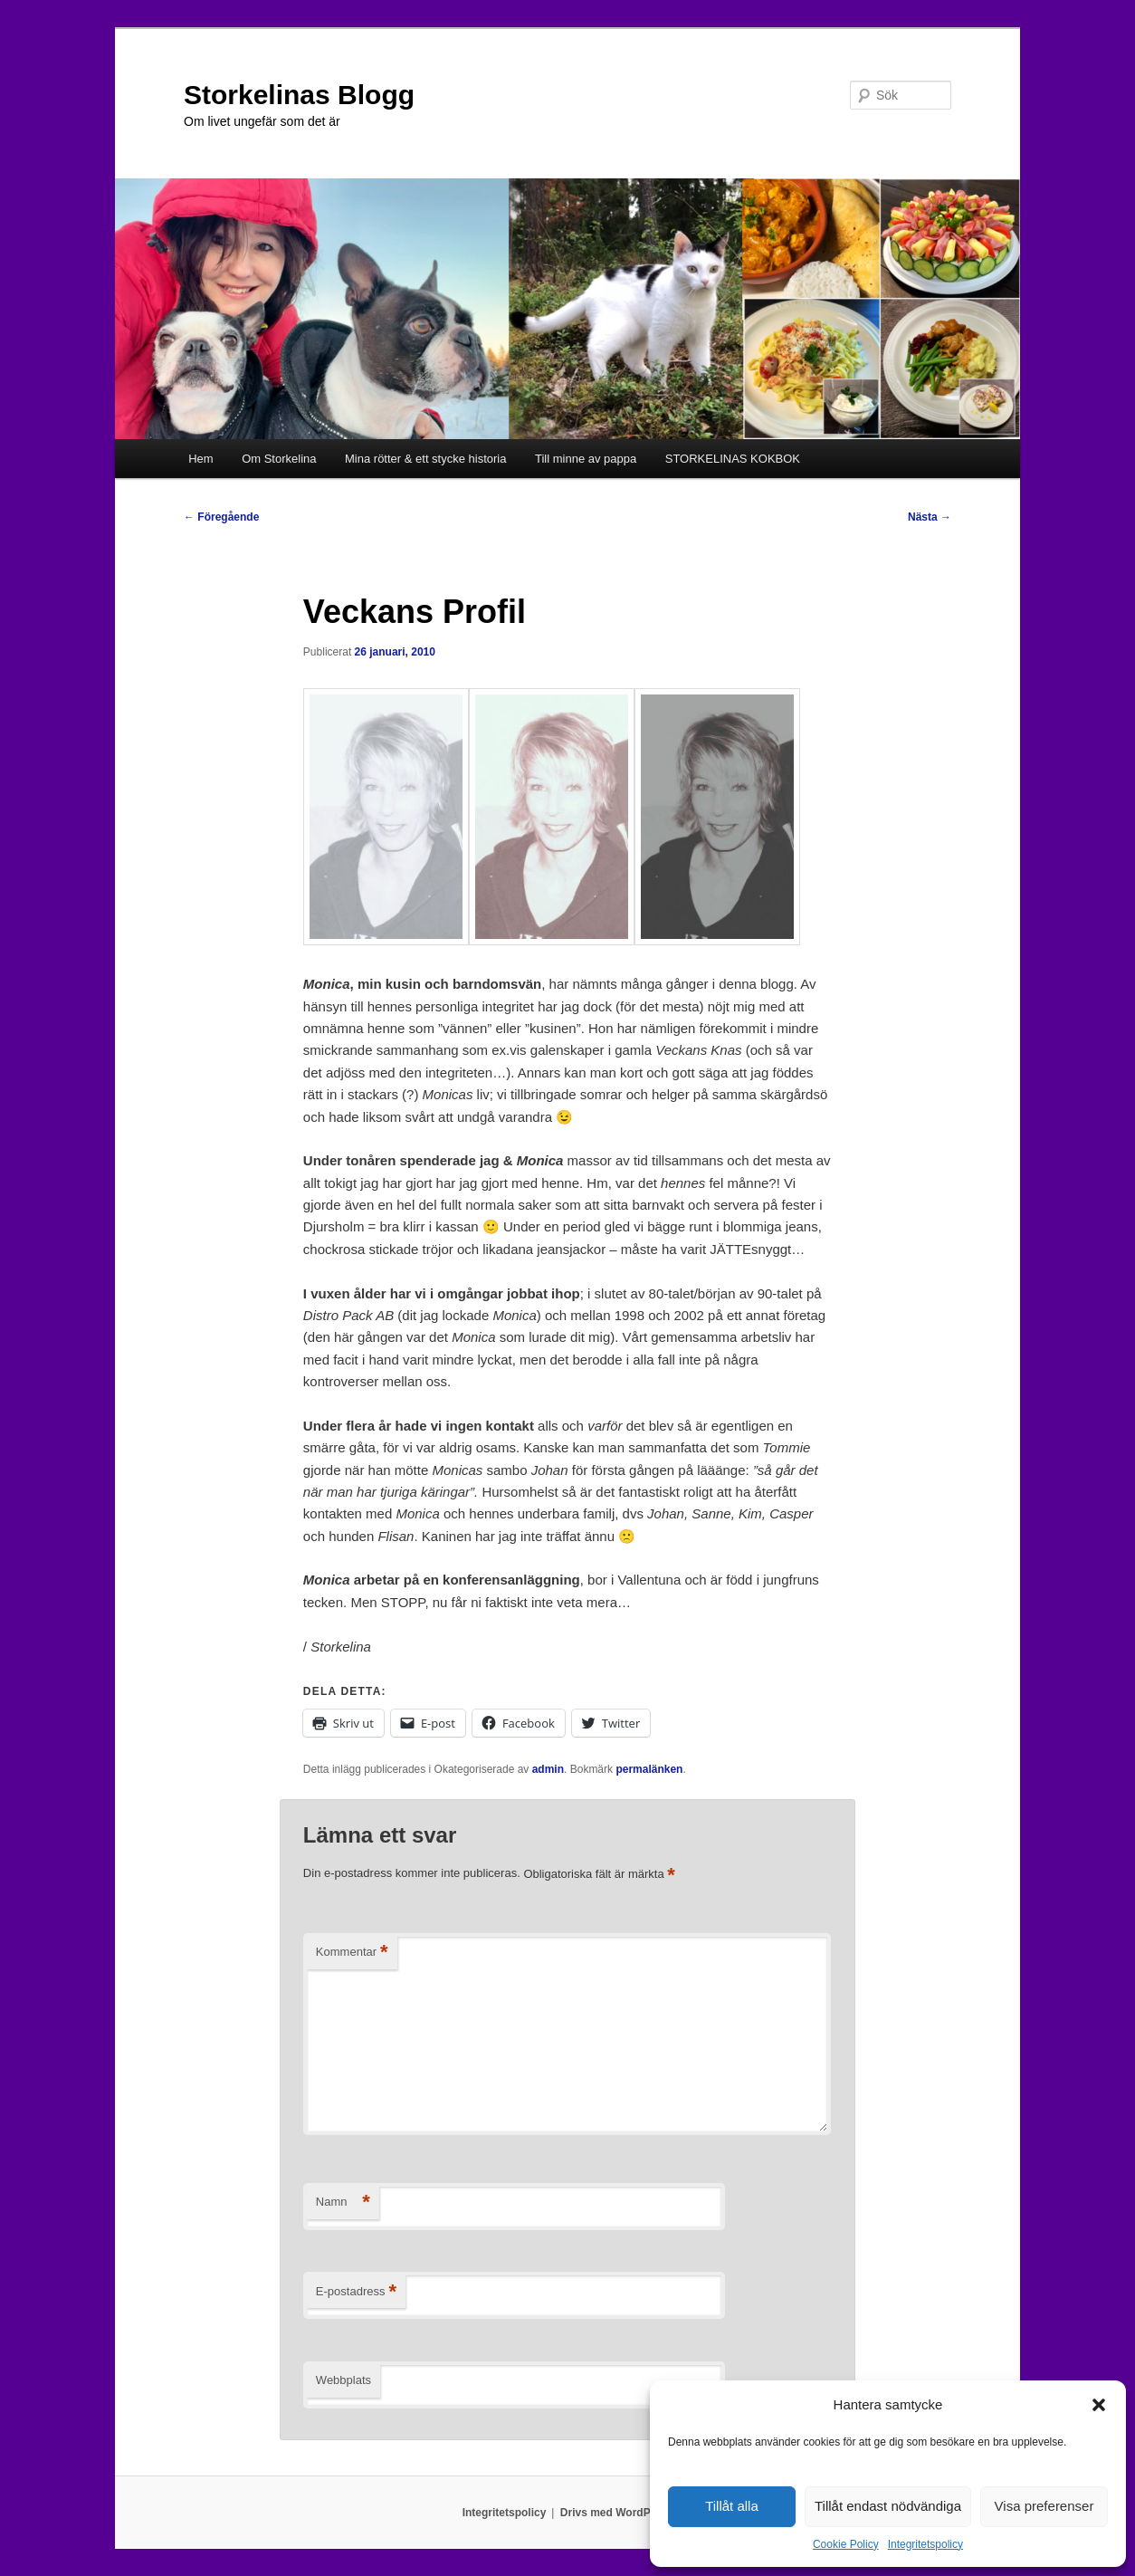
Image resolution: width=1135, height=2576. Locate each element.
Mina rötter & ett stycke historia (425, 458)
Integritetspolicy (925, 2544)
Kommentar (352, 1952)
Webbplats (343, 2380)
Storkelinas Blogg (299, 95)
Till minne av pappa (585, 458)
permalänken (648, 1769)
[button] (1099, 2405)
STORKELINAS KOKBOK (732, 458)
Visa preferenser (1044, 2506)
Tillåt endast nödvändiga (888, 2506)
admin (548, 1769)
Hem (200, 458)
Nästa (929, 517)
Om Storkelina (279, 458)
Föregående (221, 517)
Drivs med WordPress (616, 2512)
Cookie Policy (846, 2544)
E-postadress (356, 2292)
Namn (343, 2202)
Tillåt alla (731, 2506)
